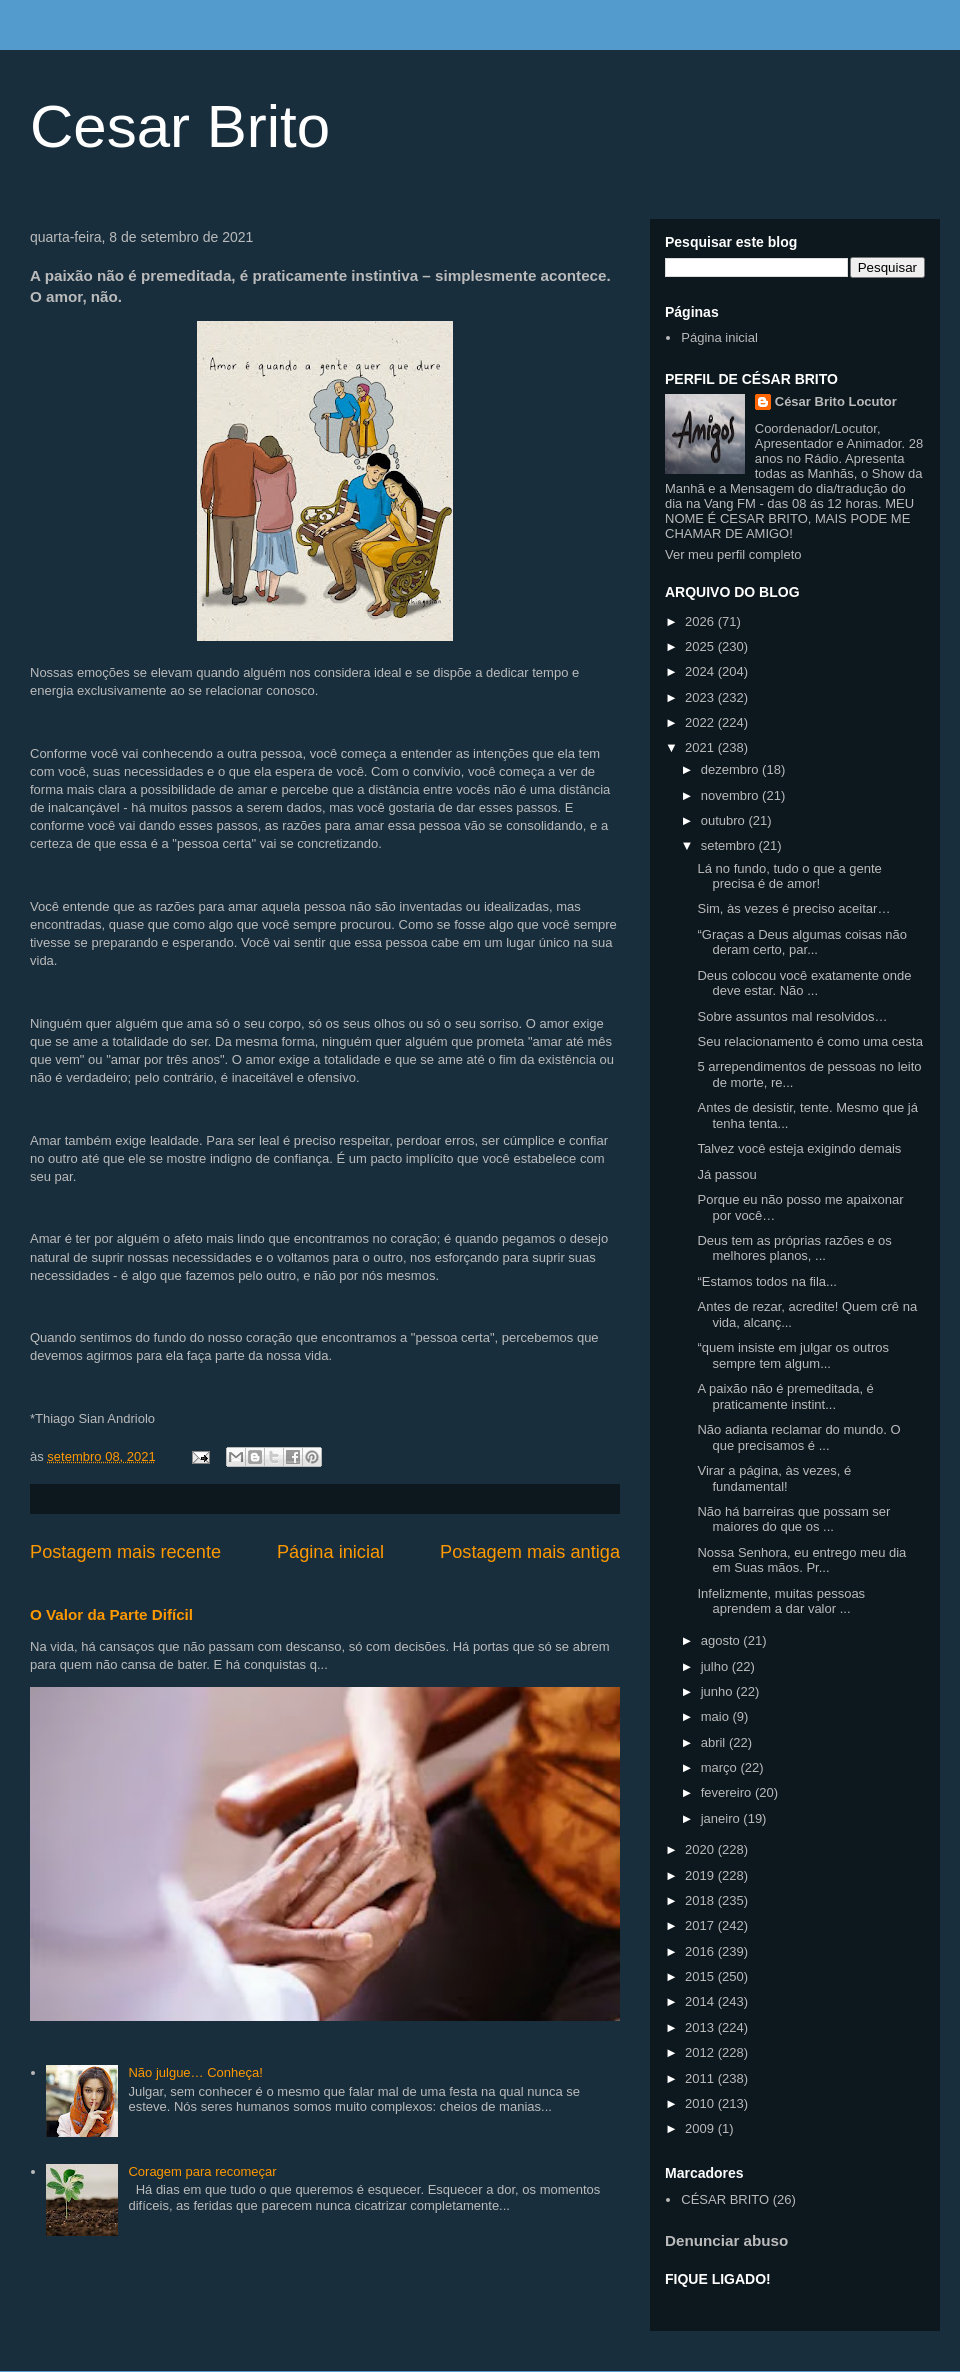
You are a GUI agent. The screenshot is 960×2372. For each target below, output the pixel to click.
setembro (730, 845)
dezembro (731, 769)
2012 (701, 2052)
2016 (701, 1951)
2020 (701, 1849)
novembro (731, 795)
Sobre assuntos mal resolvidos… (792, 1016)
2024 (701, 671)
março (721, 1767)
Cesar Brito (180, 126)
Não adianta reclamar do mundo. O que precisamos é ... (798, 1437)
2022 (701, 722)
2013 (701, 2027)
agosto (722, 1640)
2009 (701, 2128)
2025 (701, 646)
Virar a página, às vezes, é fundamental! (774, 1478)
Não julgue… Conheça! (195, 2072)
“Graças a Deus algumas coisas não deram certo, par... (802, 942)
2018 (701, 1900)
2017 (701, 1925)
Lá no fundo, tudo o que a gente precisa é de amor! (789, 876)
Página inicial (330, 1552)
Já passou (726, 1174)
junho (718, 1691)
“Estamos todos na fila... (766, 1281)
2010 (701, 2103)
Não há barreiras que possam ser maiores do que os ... (793, 1519)
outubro (725, 820)
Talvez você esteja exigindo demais (799, 1148)
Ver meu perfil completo (733, 554)
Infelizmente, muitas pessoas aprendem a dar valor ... (781, 1601)
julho (716, 1666)
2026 (701, 621)
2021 (701, 747)
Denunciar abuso (726, 2240)
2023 (701, 697)
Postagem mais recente (125, 1552)
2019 (701, 1875)
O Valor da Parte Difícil (111, 1614)
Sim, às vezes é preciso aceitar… (793, 908)
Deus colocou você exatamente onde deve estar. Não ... (804, 983)
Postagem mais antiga (530, 1552)
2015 (701, 1976)
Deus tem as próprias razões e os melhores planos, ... (794, 1248)
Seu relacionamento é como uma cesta (809, 1041)
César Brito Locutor (836, 401)
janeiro (722, 1818)
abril (715, 1742)
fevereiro (728, 1792)
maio (717, 1716)
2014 (701, 2001)
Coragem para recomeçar (202, 2171)
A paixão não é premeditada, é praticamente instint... (785, 1396)
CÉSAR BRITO (725, 2199)
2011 (701, 2078)
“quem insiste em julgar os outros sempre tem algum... (792, 1355)
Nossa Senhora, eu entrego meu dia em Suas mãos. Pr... (801, 1560)
